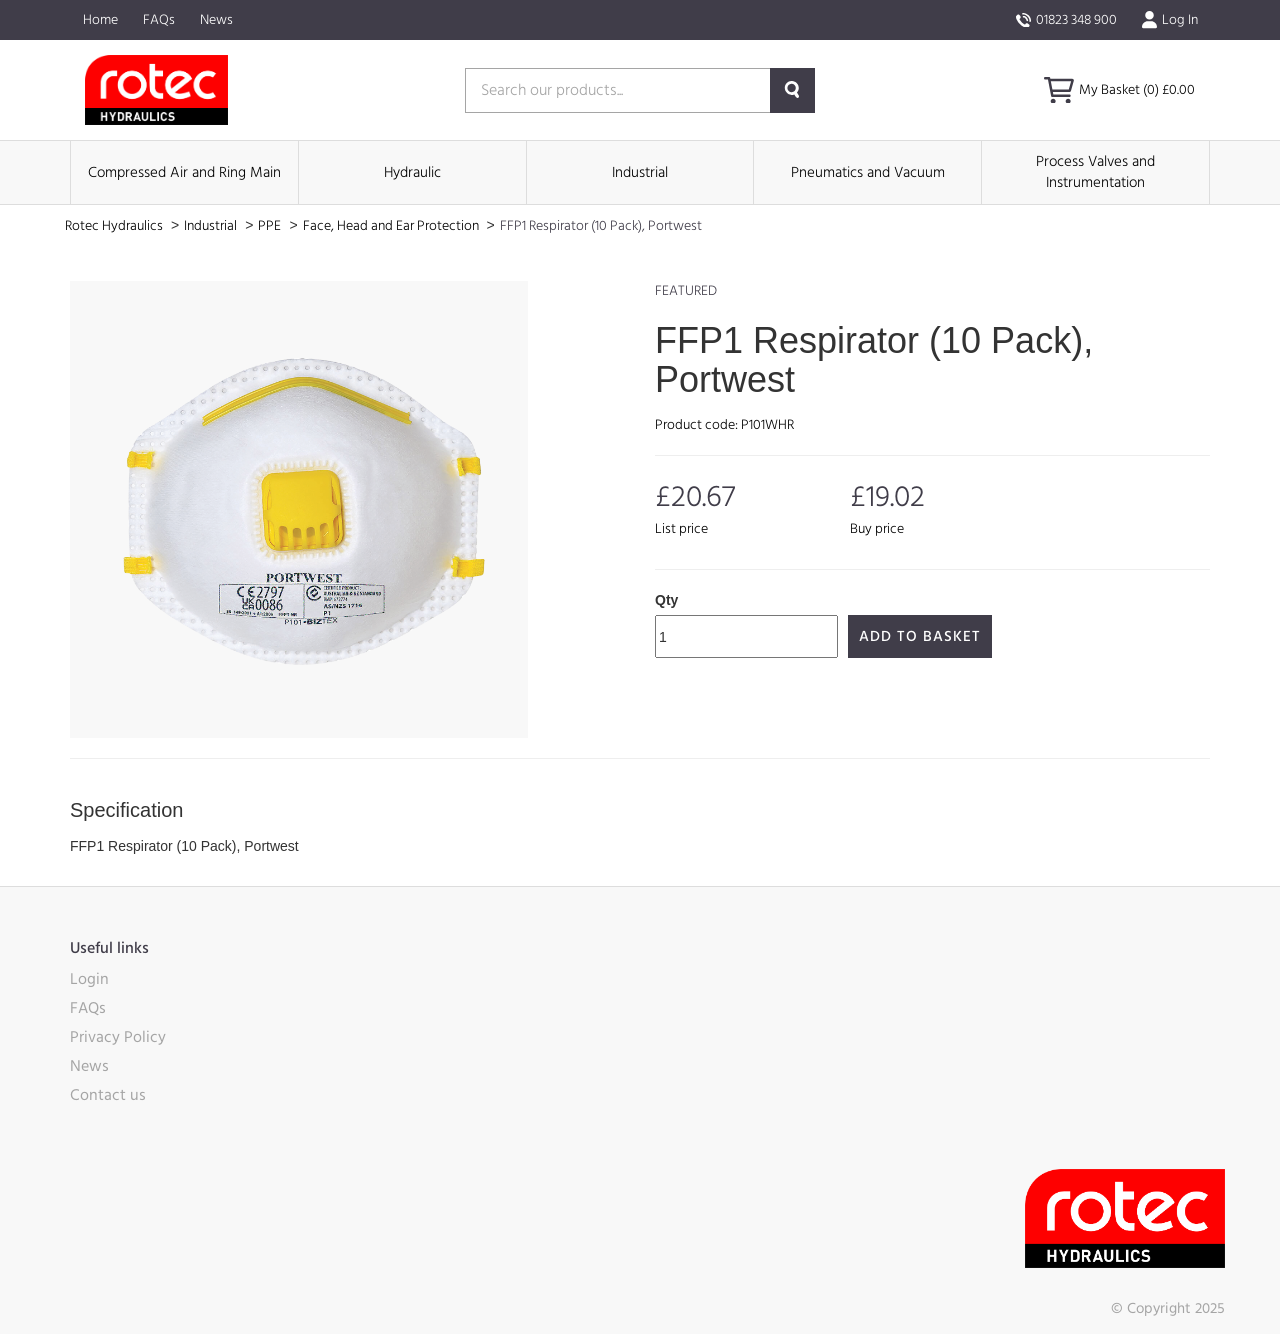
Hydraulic (412, 172)
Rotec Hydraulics (115, 226)
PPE (271, 226)
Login (89, 979)
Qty (666, 600)
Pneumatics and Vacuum (868, 172)
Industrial (640, 172)
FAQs (159, 20)
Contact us (108, 1095)
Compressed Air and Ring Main (184, 172)
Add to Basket (920, 636)
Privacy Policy (118, 1037)
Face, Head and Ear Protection (392, 226)
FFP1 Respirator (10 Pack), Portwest (601, 226)
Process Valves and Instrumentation (1095, 172)
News (216, 20)
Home (100, 20)
